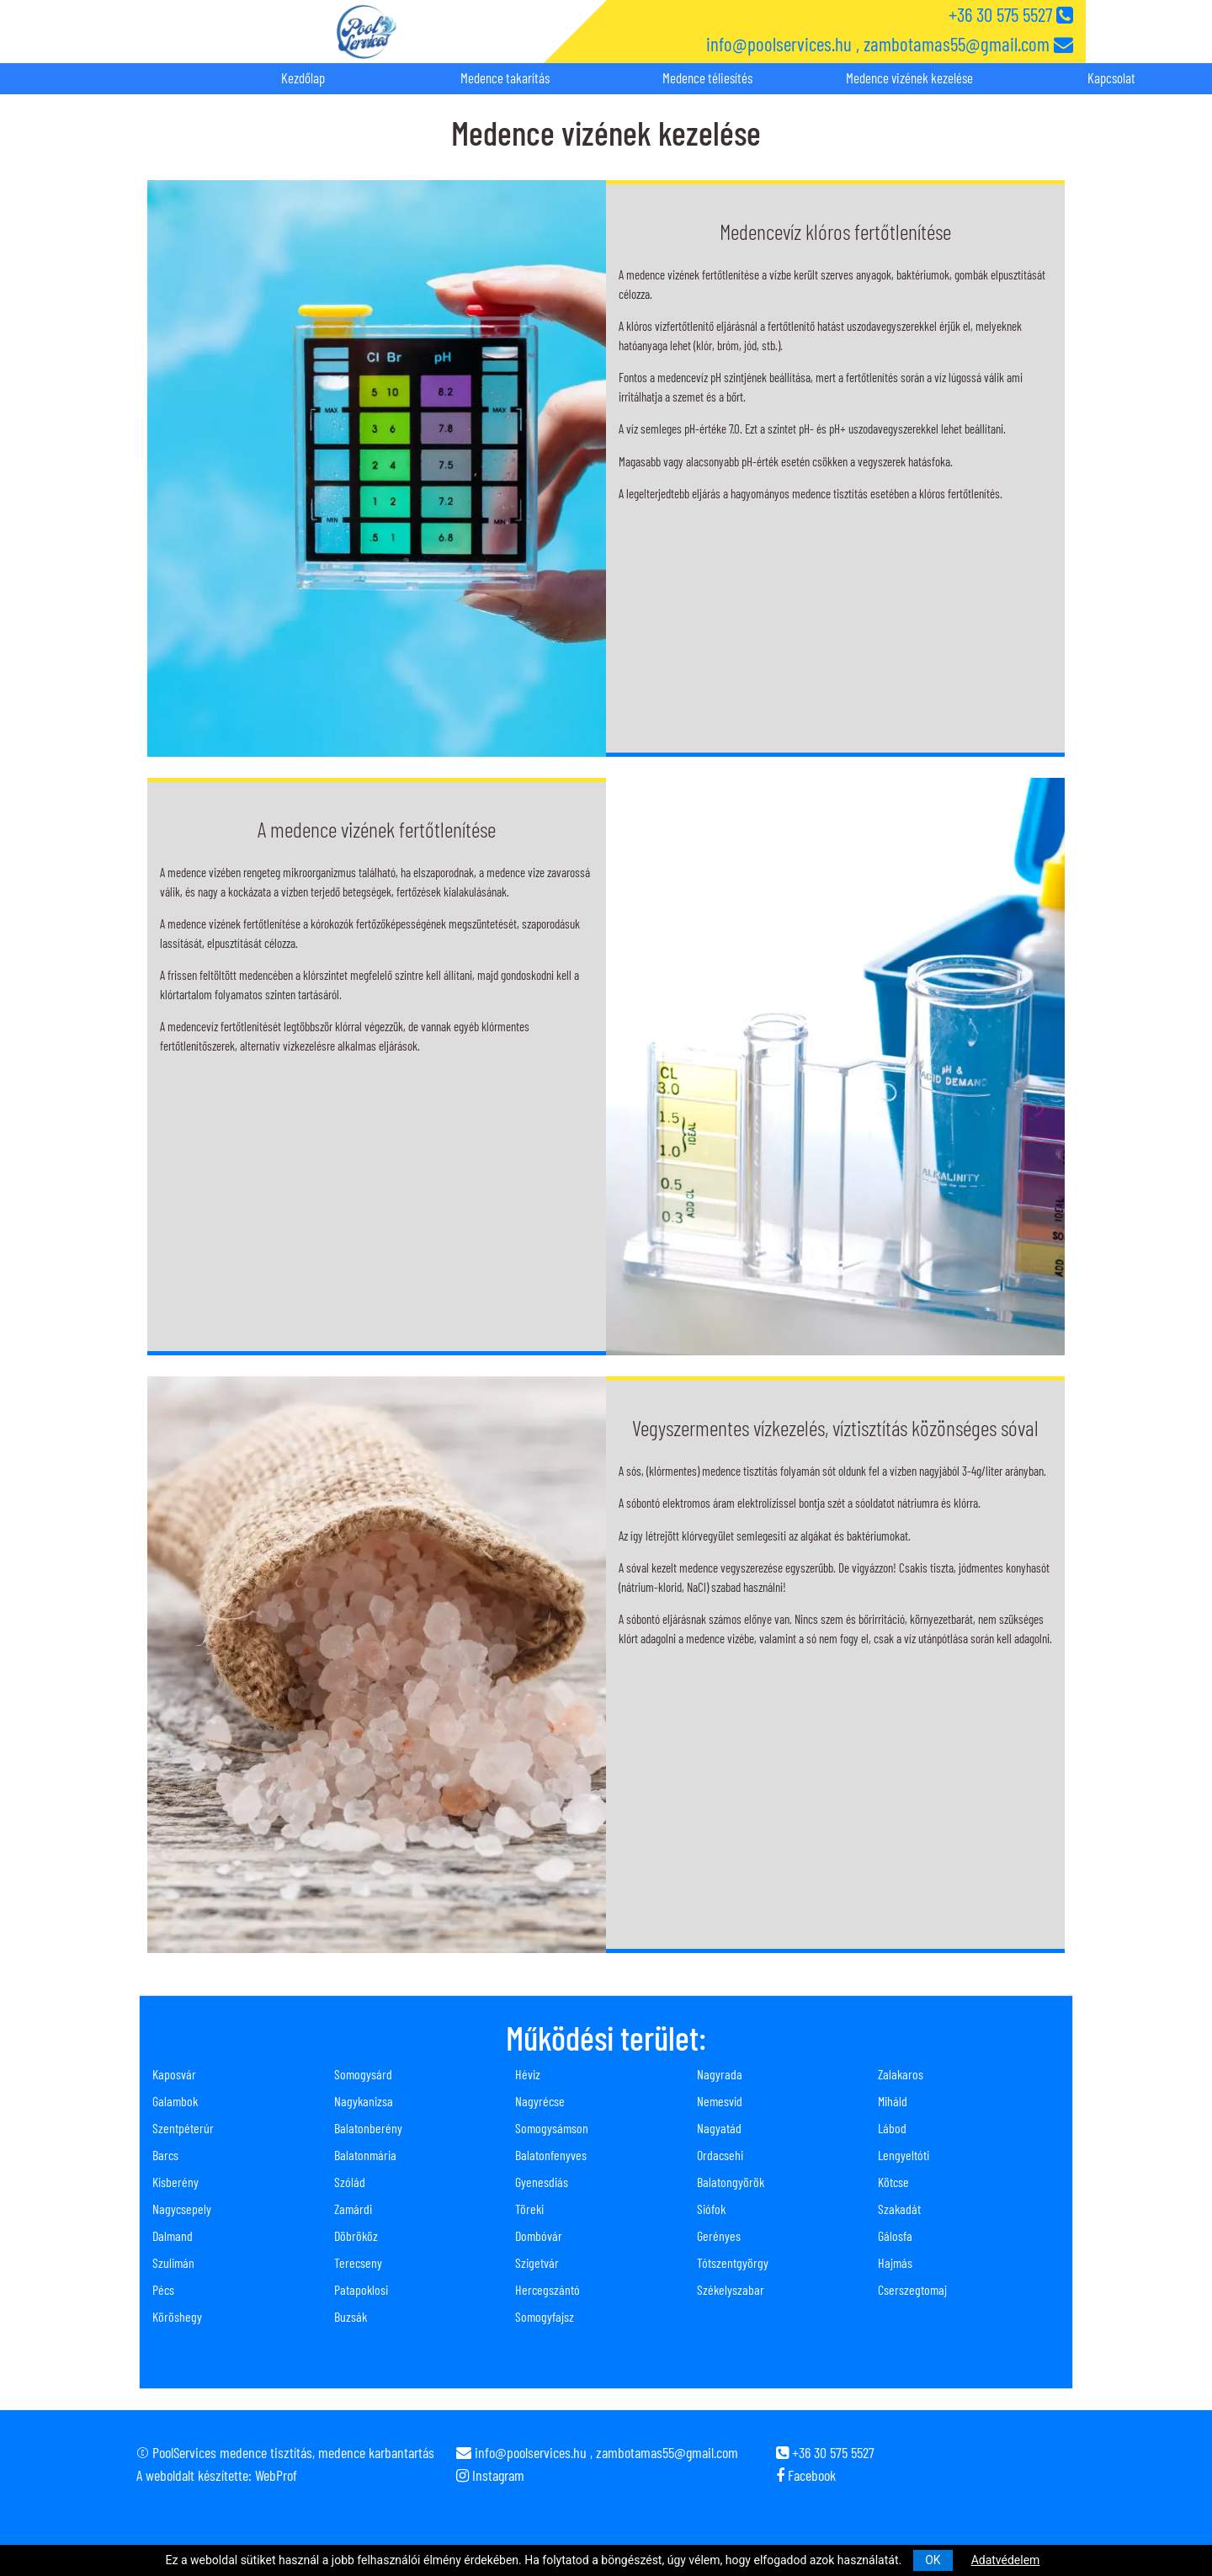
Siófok (711, 2209)
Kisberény (175, 2182)
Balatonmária (365, 2155)
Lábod (892, 2128)
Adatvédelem (1005, 2560)
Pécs (163, 2289)
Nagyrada (719, 2074)
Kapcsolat (1111, 77)
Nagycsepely (181, 2209)
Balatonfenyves (551, 2155)
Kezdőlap (303, 77)
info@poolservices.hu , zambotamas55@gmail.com (889, 44)
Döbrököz (356, 2235)
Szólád (349, 2182)
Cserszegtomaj (912, 2289)
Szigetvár (537, 2262)
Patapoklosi (361, 2289)
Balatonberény (368, 2128)
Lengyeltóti (903, 2155)
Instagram (490, 2475)
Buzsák (350, 2316)
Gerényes (719, 2235)
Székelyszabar (730, 2289)
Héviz (527, 2074)
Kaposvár (174, 2074)
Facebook (806, 2475)
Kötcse (893, 2182)
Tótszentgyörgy (732, 2262)
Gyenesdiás (541, 2182)
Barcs (165, 2155)
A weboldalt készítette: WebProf (216, 2475)
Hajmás (895, 2262)
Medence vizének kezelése (909, 77)
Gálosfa (895, 2235)
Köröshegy (177, 2316)
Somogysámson (551, 2128)
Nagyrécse (540, 2101)
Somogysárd (363, 2074)
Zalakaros (900, 2074)
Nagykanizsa (363, 2101)
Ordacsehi (720, 2155)
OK (932, 2560)
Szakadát (899, 2209)
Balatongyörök (730, 2182)
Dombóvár (538, 2235)
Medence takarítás (505, 77)
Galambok (175, 2101)
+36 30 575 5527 (1011, 14)
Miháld (892, 2101)
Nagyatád (719, 2128)
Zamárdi (353, 2209)
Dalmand (172, 2235)
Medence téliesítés (707, 77)
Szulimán (173, 2262)
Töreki (529, 2209)
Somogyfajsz (544, 2316)
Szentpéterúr (183, 2128)
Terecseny (358, 2262)
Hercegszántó (547, 2289)
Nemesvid (719, 2101)
